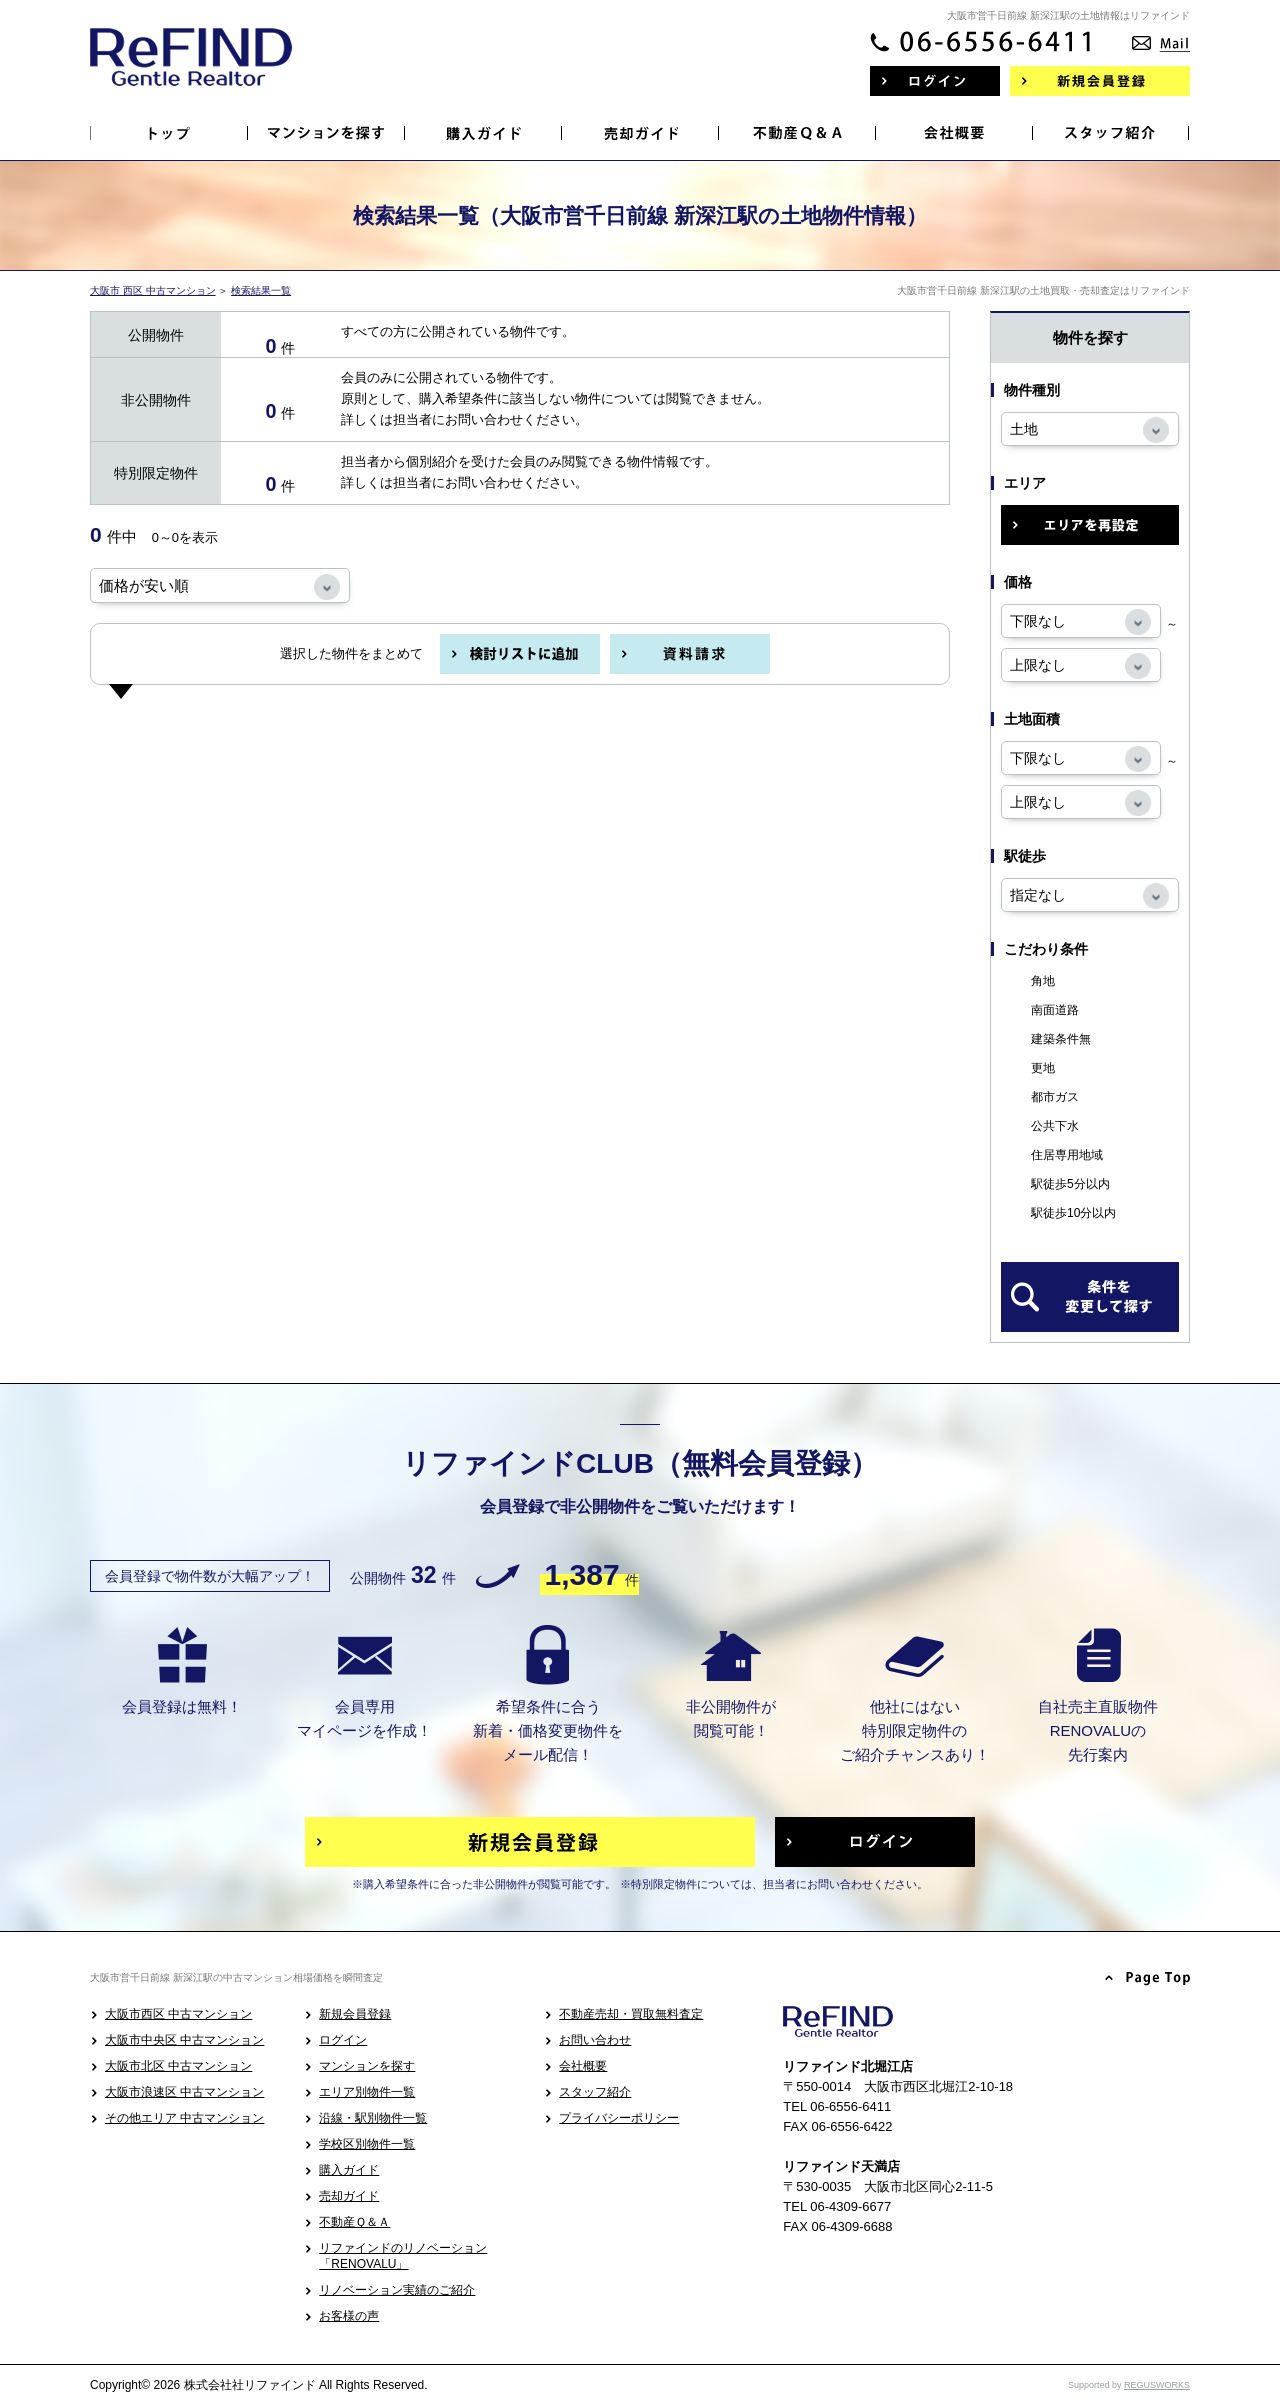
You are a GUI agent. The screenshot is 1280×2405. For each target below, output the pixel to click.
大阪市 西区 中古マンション (153, 290)
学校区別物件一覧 (367, 2144)
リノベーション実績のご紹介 (397, 2290)
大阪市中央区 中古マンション (184, 2040)
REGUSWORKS (1157, 2385)
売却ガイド (349, 2196)
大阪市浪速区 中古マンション (184, 2092)
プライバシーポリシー (619, 2118)
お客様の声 (349, 2316)
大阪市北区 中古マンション (178, 2066)
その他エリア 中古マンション (184, 2118)
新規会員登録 (355, 2014)
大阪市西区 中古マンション (178, 2014)
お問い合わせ (595, 2040)
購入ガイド (349, 2170)
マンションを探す (367, 2066)
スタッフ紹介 (595, 2092)
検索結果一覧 (261, 290)
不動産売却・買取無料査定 (631, 2014)
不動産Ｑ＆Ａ (354, 2222)
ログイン (343, 2040)
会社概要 (583, 2066)
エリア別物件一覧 (367, 2092)
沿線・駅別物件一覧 (373, 2118)
